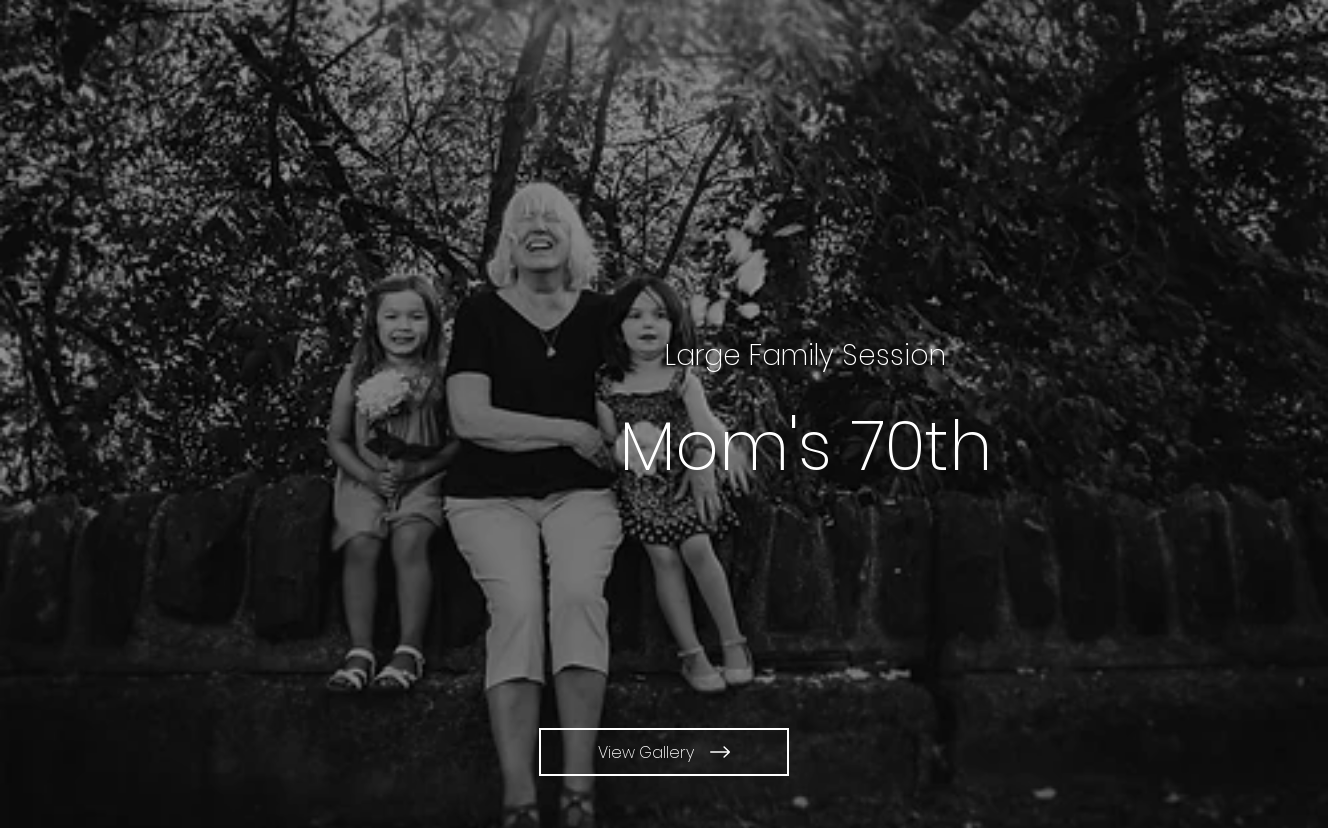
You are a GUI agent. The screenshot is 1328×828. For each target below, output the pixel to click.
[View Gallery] (664, 752)
